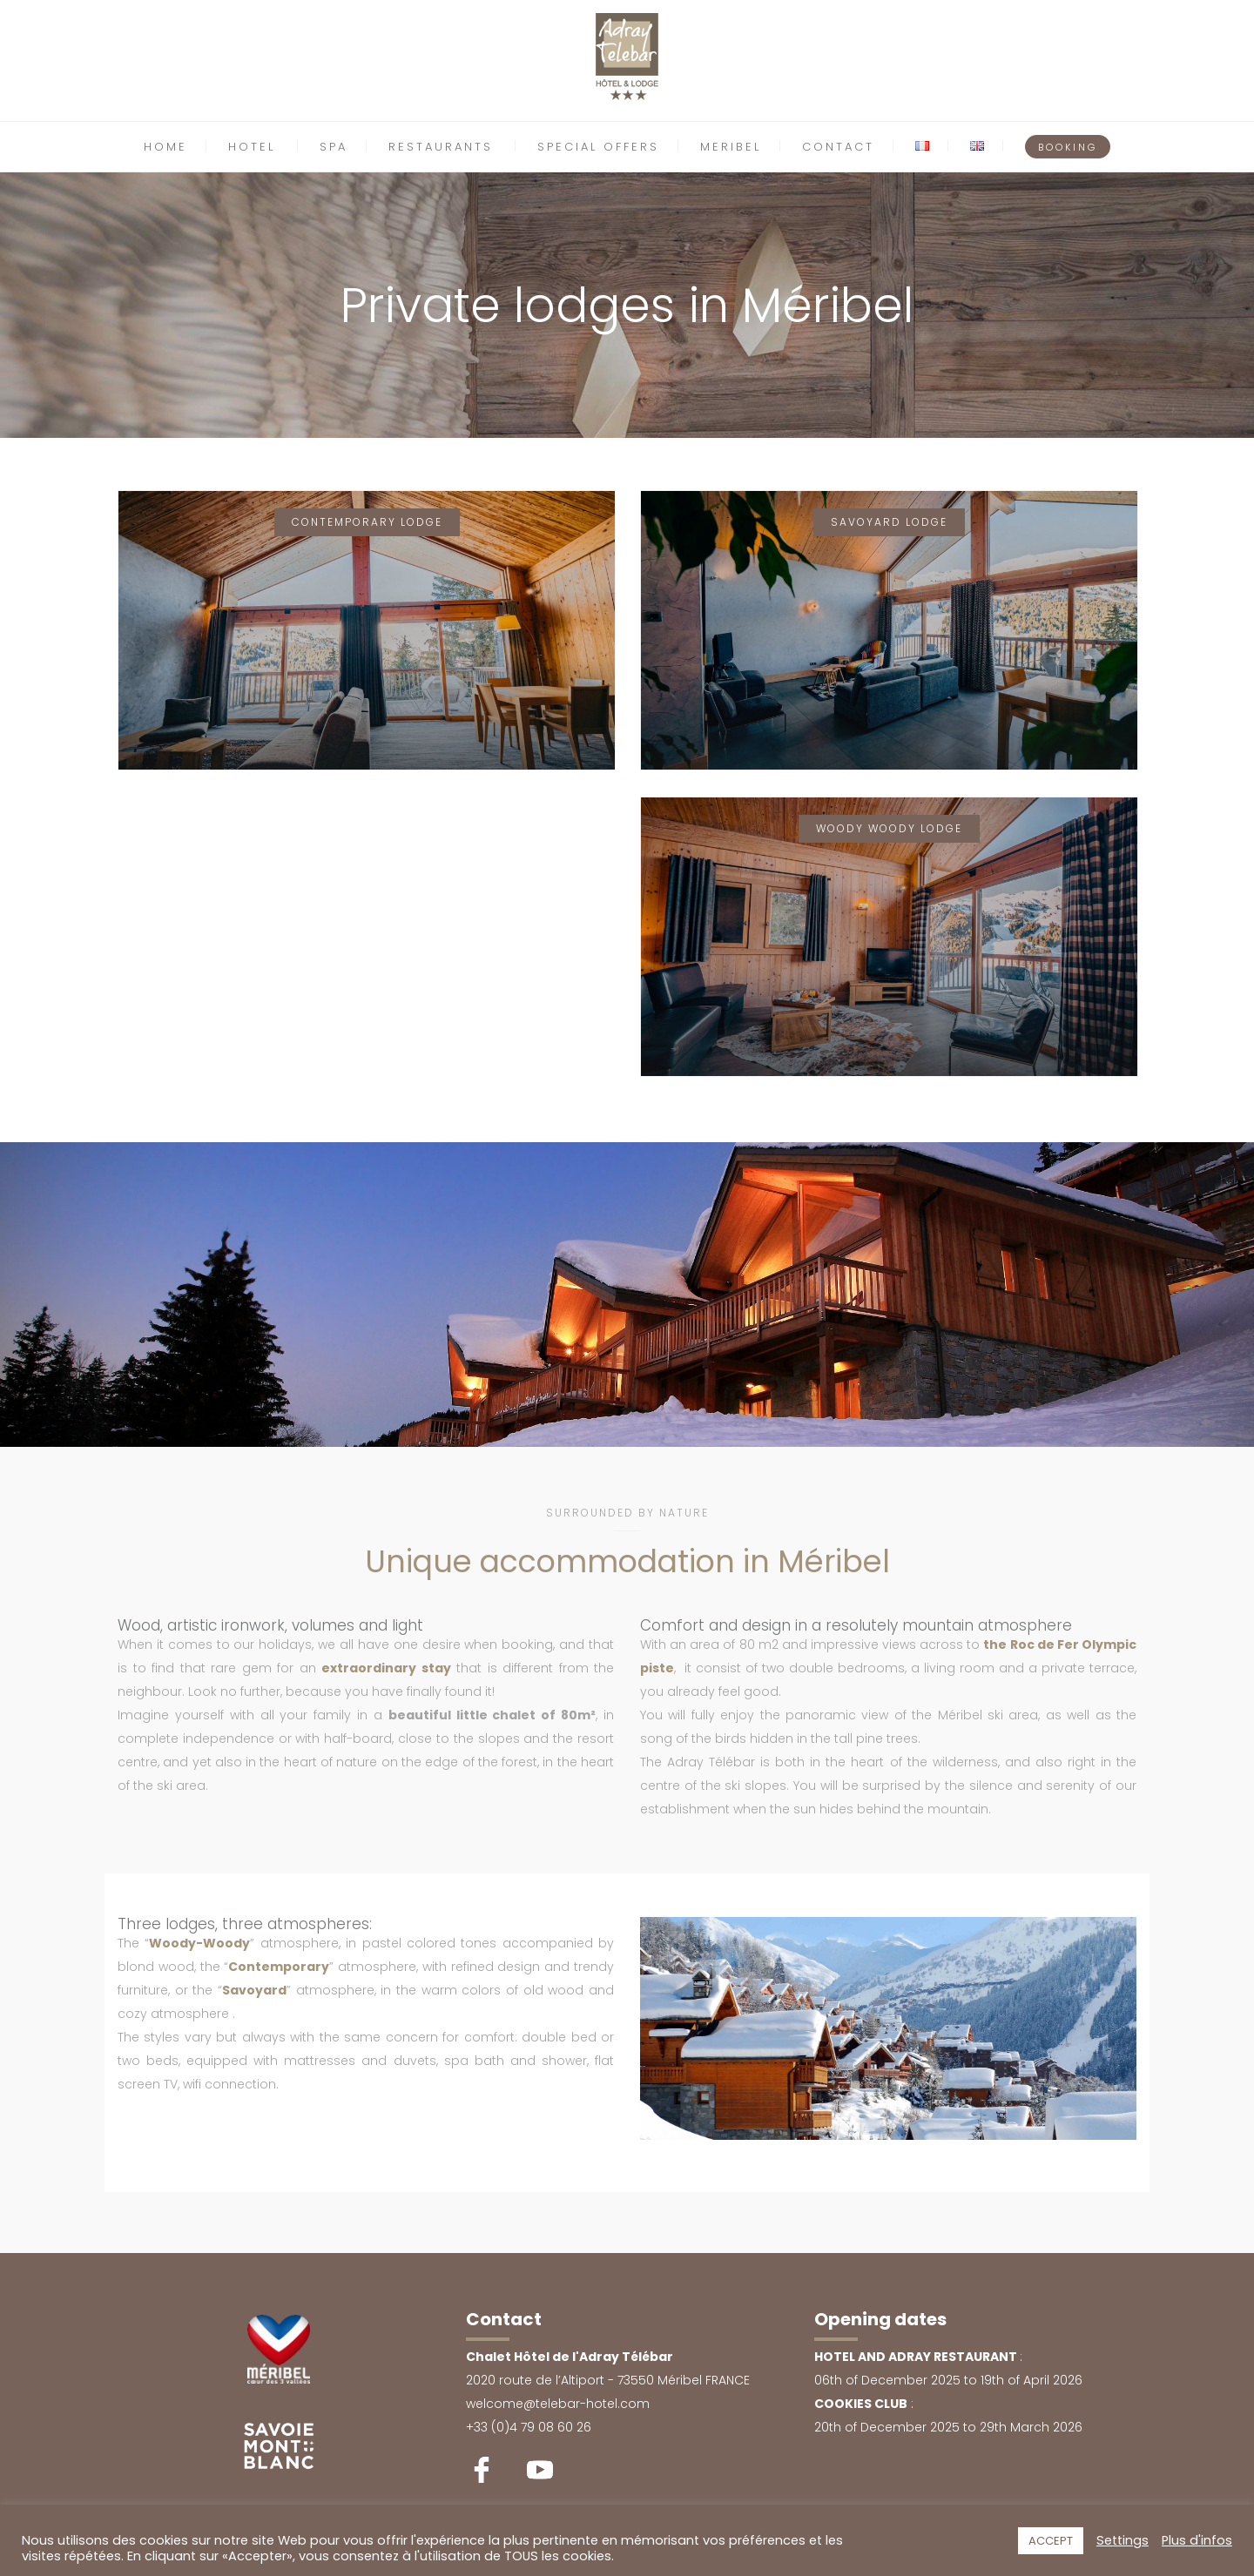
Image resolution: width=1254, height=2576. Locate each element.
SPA (333, 146)
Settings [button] (1122, 2540)
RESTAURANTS (440, 146)
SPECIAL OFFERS (598, 146)
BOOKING (1067, 147)
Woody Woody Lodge (889, 828)
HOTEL (251, 146)
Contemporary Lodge (367, 522)
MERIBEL (730, 146)
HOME (165, 146)
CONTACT (838, 146)
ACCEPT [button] (1050, 2540)
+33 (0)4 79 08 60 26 (528, 2427)
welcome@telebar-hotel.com (558, 2403)
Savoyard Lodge (889, 522)
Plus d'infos (1197, 2540)
